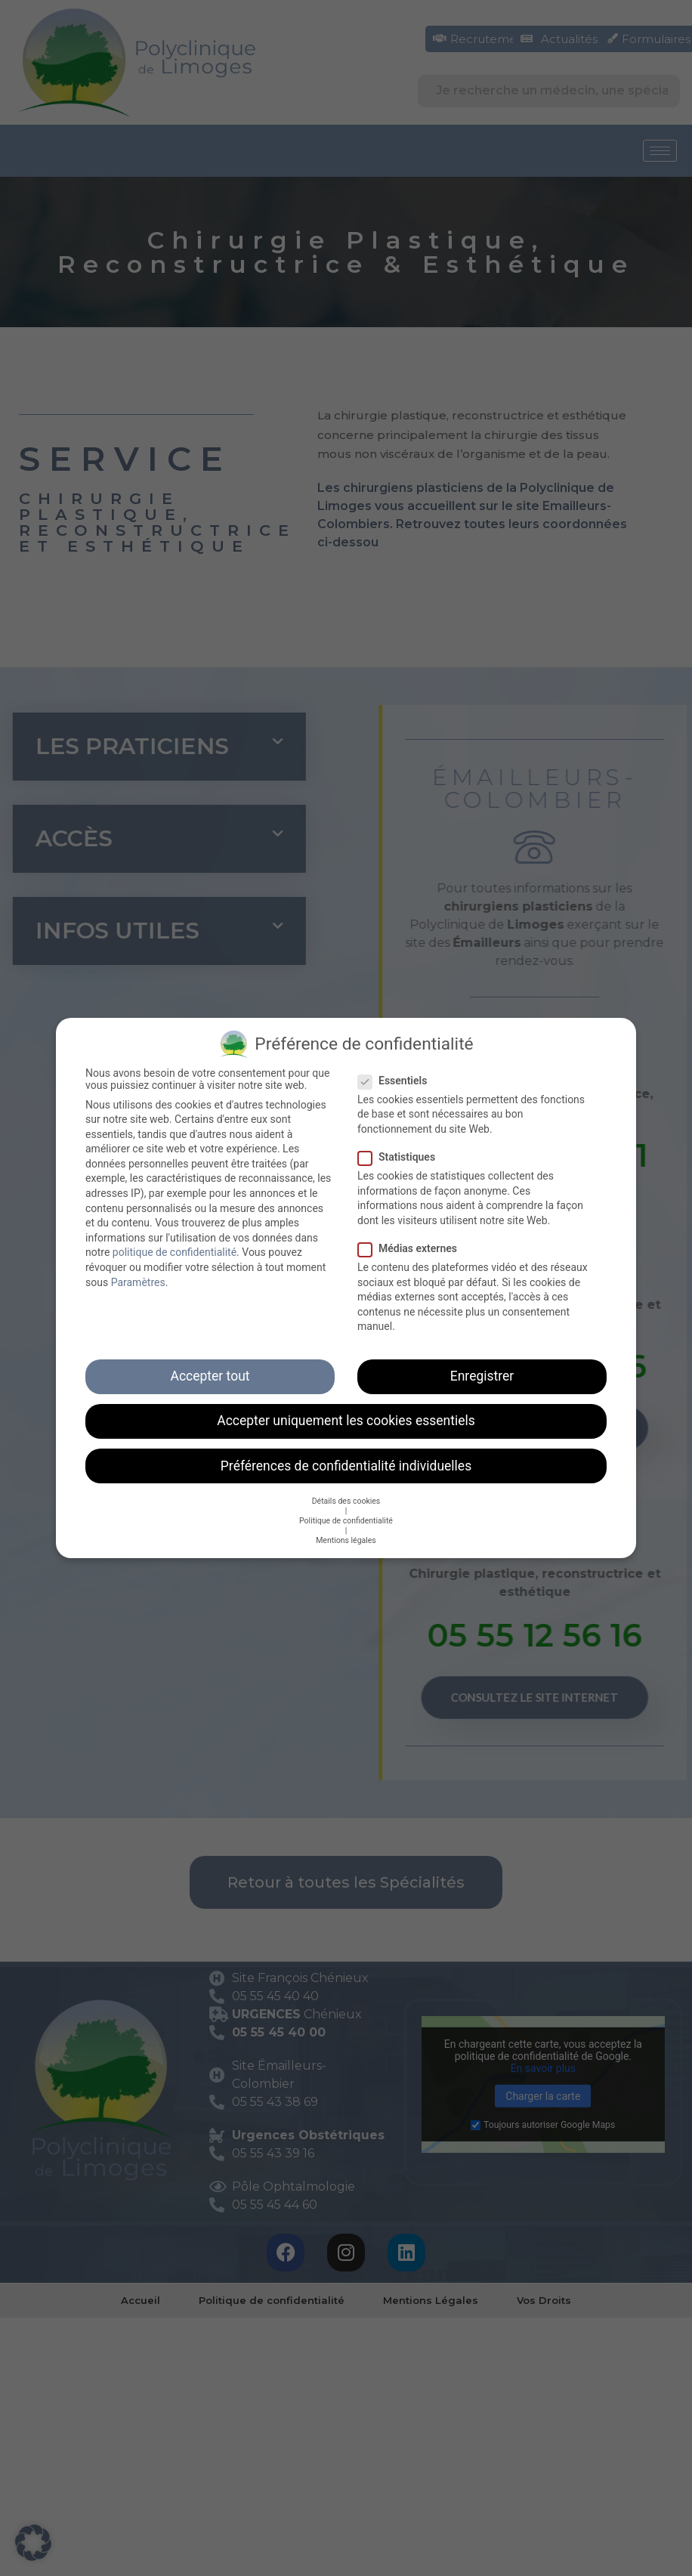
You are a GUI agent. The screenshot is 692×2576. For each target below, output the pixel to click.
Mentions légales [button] (346, 1539)
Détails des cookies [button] (346, 1499)
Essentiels (397, 1079)
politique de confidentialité (174, 1251)
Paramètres (138, 1281)
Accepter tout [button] (209, 1374)
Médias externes (412, 1247)
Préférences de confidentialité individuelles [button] (346, 1464)
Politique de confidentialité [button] (346, 1519)
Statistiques (401, 1155)
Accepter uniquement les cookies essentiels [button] (346, 1419)
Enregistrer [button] (482, 1374)
